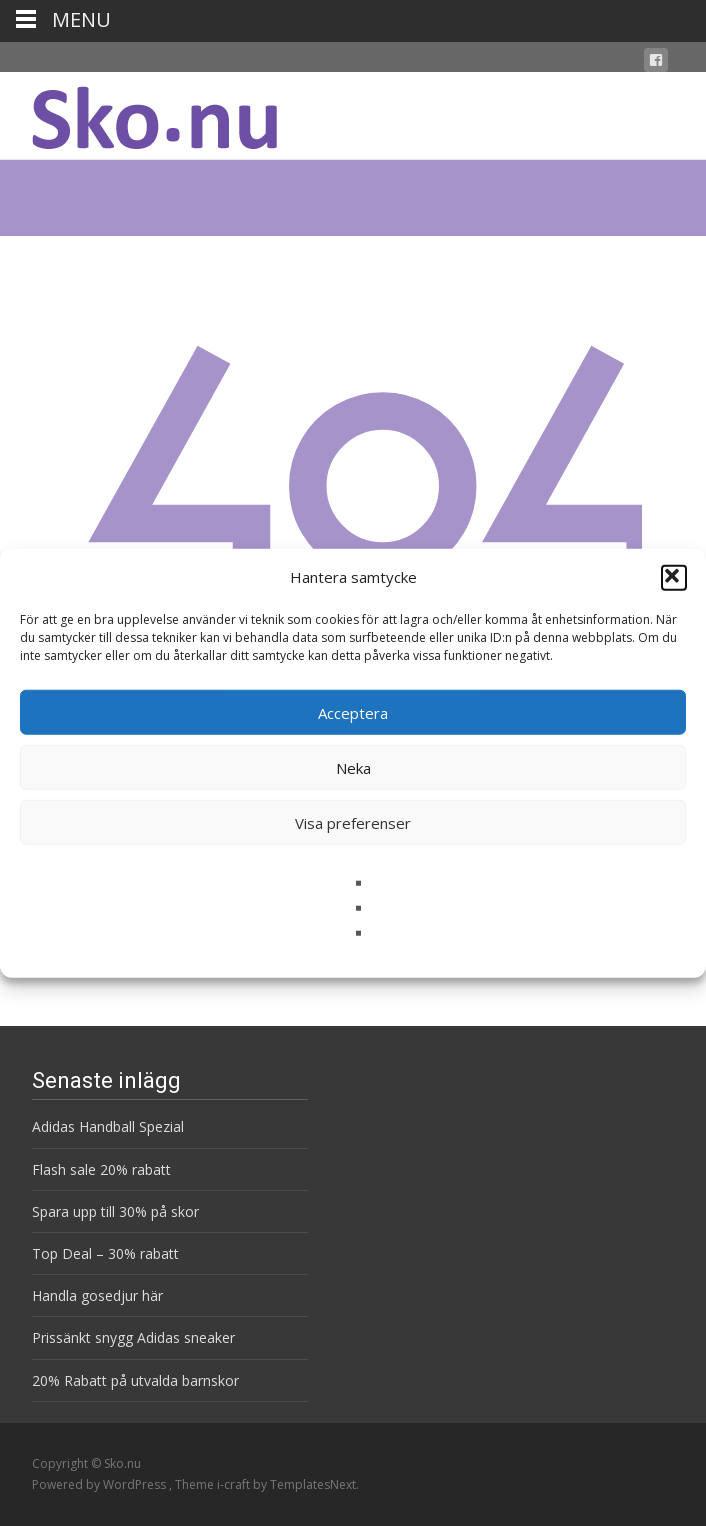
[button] (674, 577)
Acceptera (353, 712)
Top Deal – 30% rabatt (105, 1253)
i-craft (235, 1484)
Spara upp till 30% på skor (115, 1211)
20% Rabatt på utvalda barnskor (135, 1380)
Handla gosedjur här (97, 1295)
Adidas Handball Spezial (108, 1126)
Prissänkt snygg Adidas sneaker (133, 1337)
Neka (353, 767)
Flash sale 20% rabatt (101, 1169)
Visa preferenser (353, 822)
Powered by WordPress (100, 1484)
